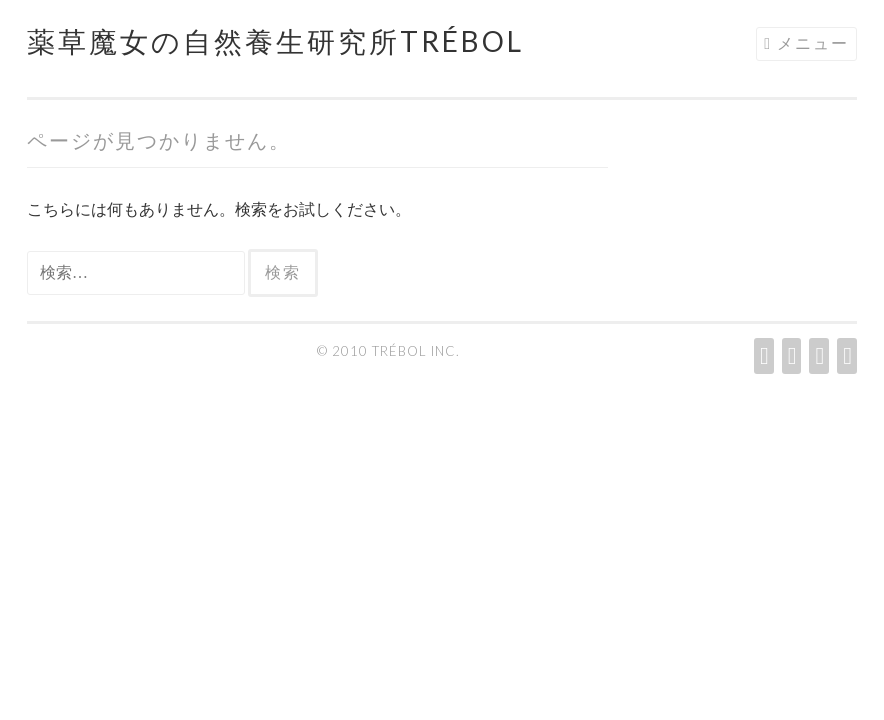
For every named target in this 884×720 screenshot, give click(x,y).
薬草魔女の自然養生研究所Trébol (275, 41)
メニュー (813, 42)
